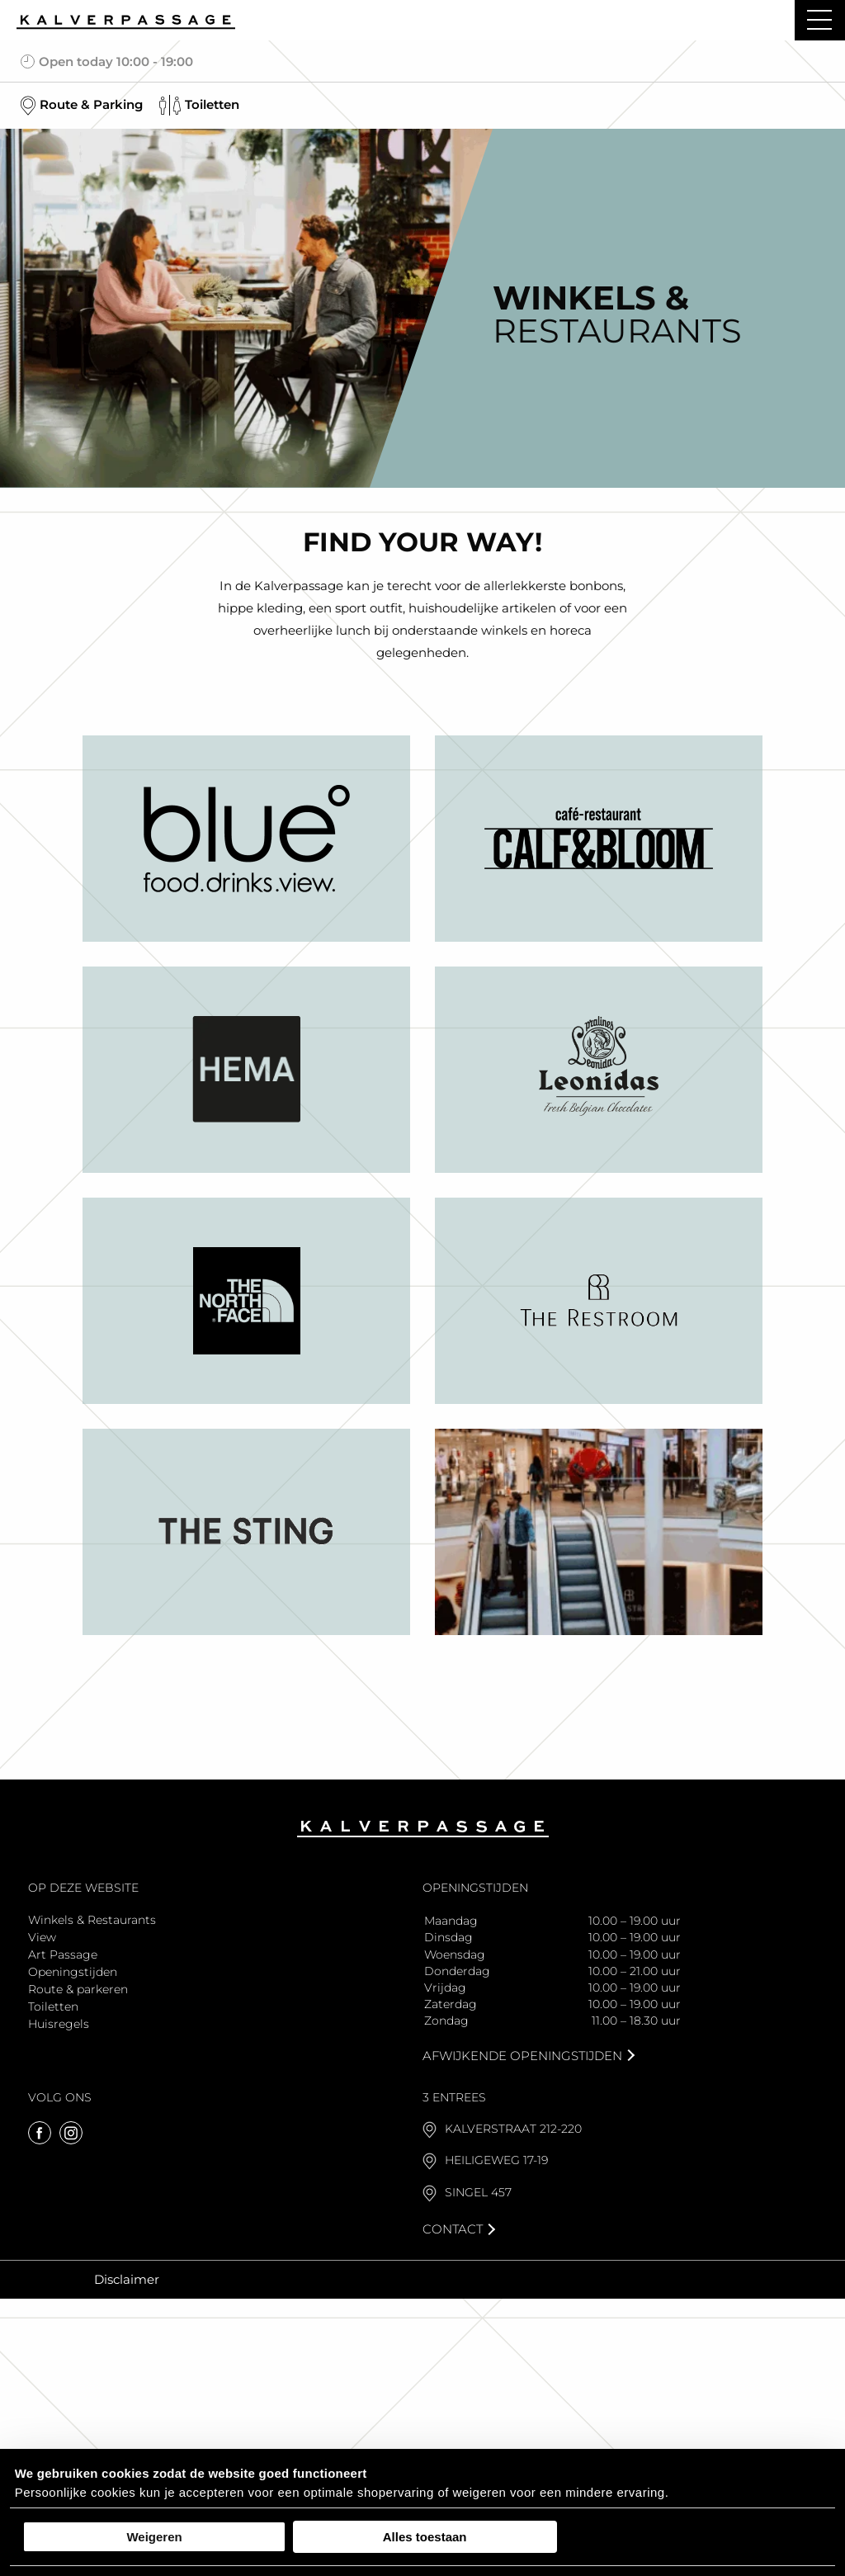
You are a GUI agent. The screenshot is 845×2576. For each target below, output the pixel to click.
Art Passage (62, 1954)
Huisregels (58, 2023)
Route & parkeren (78, 1989)
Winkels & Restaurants (92, 1919)
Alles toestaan (425, 2537)
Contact (452, 2229)
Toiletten (53, 2006)
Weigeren (154, 2537)
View (42, 1937)
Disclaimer (126, 2279)
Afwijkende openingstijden (522, 2055)
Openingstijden (72, 1971)
